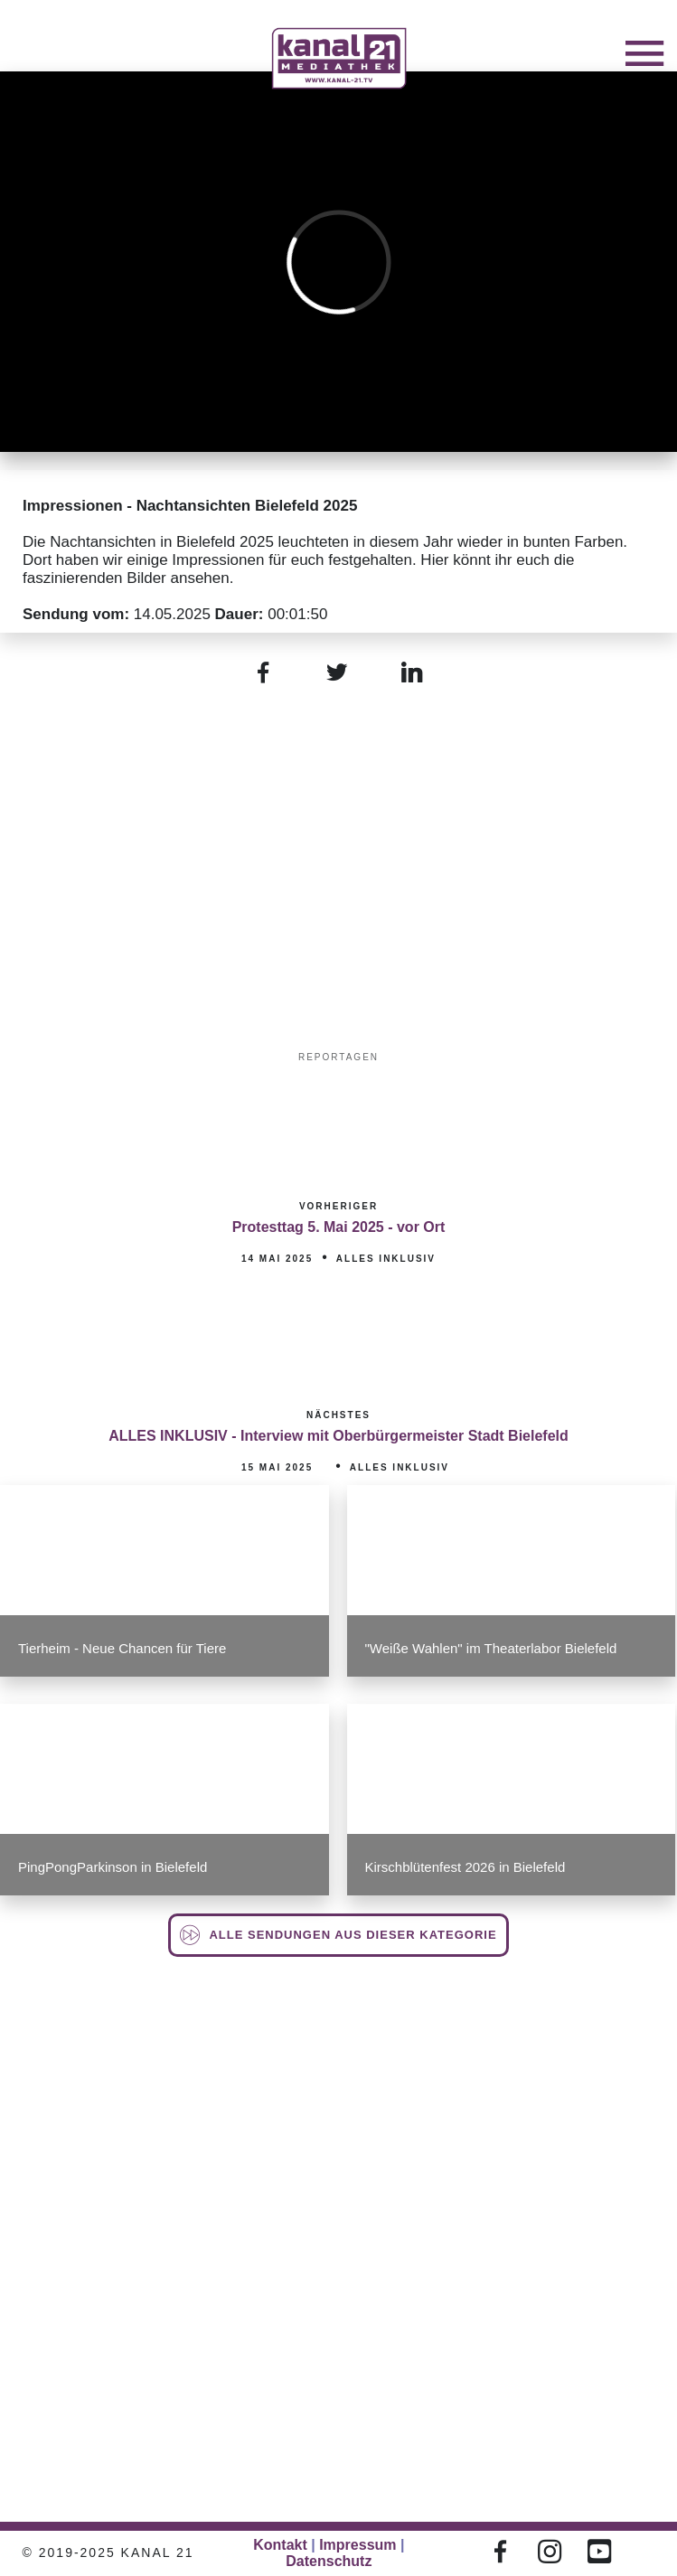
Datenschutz (328, 2561)
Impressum (357, 2544)
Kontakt (280, 2544)
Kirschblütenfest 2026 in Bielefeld (465, 1867)
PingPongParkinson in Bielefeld (112, 1867)
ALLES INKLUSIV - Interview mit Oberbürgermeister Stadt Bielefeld (338, 1435)
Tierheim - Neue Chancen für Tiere (122, 1648)
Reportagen (338, 1057)
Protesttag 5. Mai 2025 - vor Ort (339, 1227)
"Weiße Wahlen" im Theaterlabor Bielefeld (491, 1648)
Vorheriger (338, 1206)
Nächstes (338, 1415)
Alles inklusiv (386, 1259)
